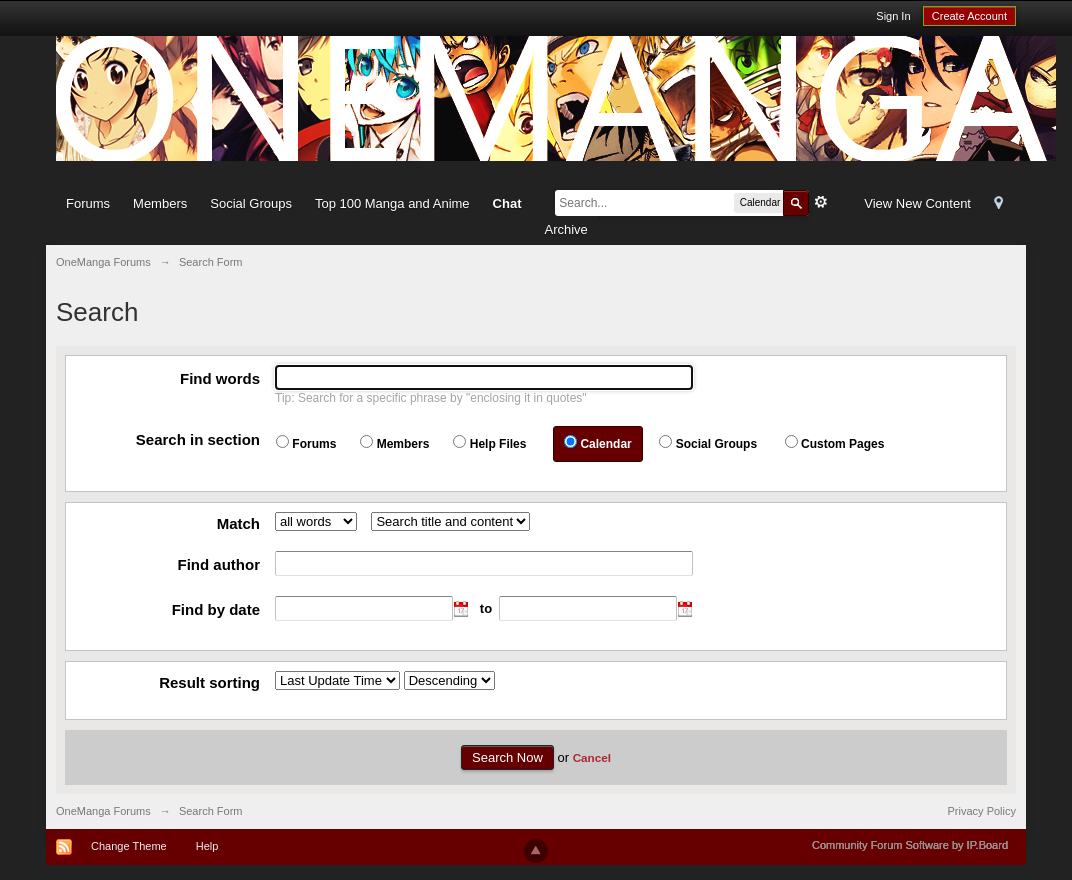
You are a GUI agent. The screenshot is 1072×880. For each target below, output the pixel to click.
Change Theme (129, 846)
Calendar (605, 444)
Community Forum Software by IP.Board (910, 845)
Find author (219, 564)
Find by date (216, 609)
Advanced (821, 202)
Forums (88, 203)
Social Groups (251, 203)
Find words (220, 378)
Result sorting (209, 682)
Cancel (592, 757)
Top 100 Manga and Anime (392, 203)
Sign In (893, 16)
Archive (565, 229)
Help (207, 846)
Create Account (969, 16)
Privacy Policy (982, 811)
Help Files (498, 444)
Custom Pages (842, 444)
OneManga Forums (103, 811)
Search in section (198, 439)
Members (160, 203)
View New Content (917, 203)
